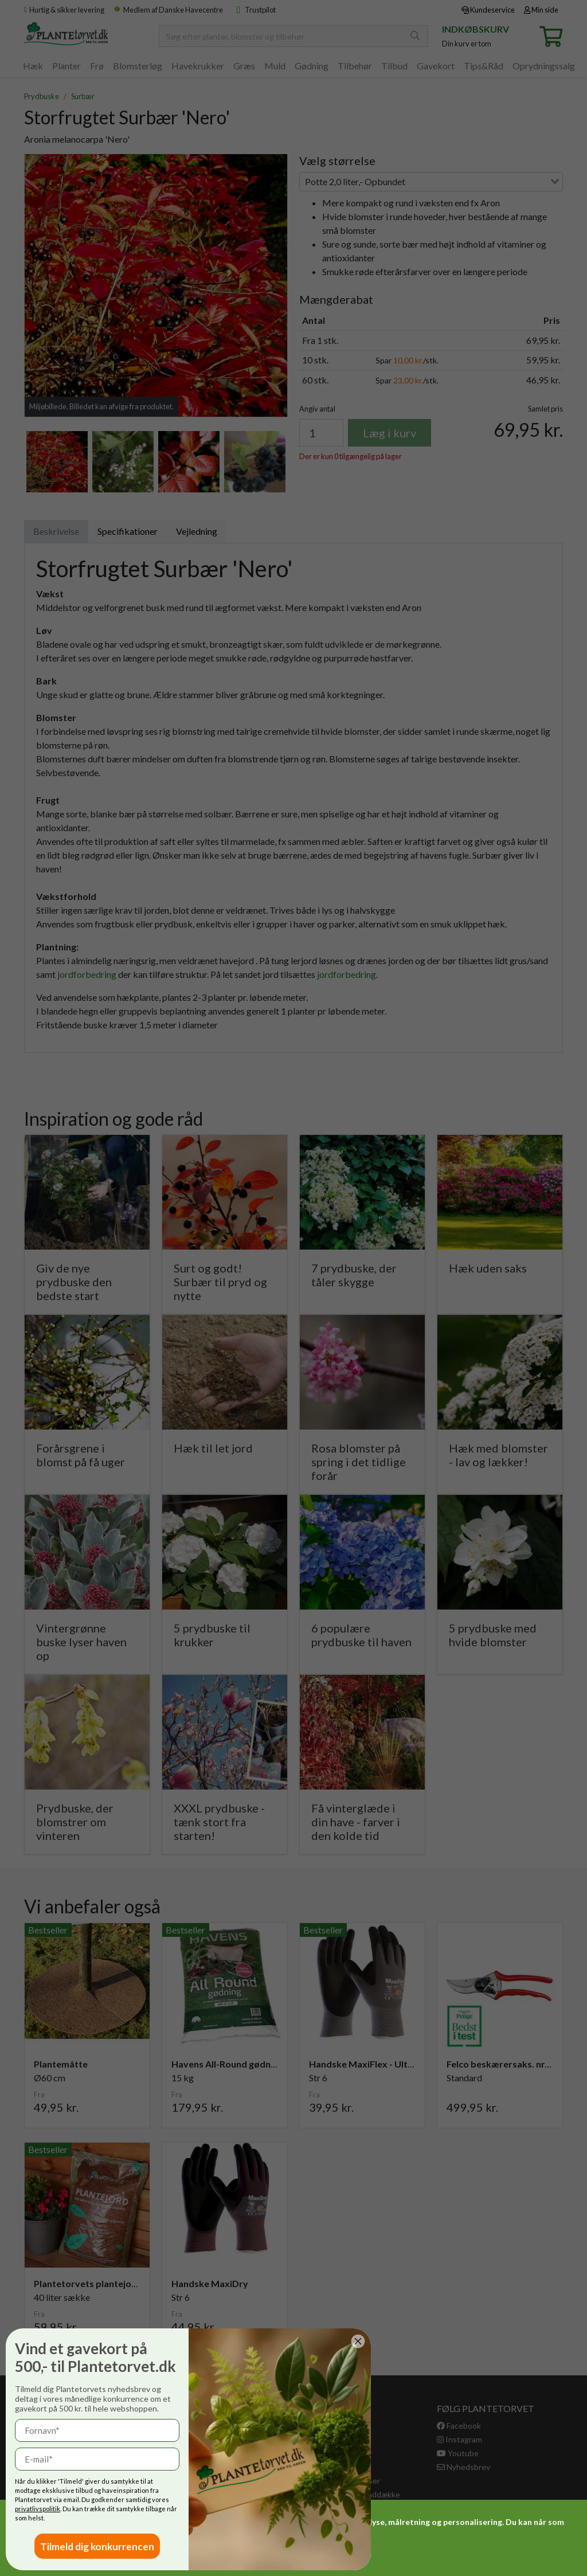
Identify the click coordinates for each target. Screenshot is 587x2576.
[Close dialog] (198, 2341)
